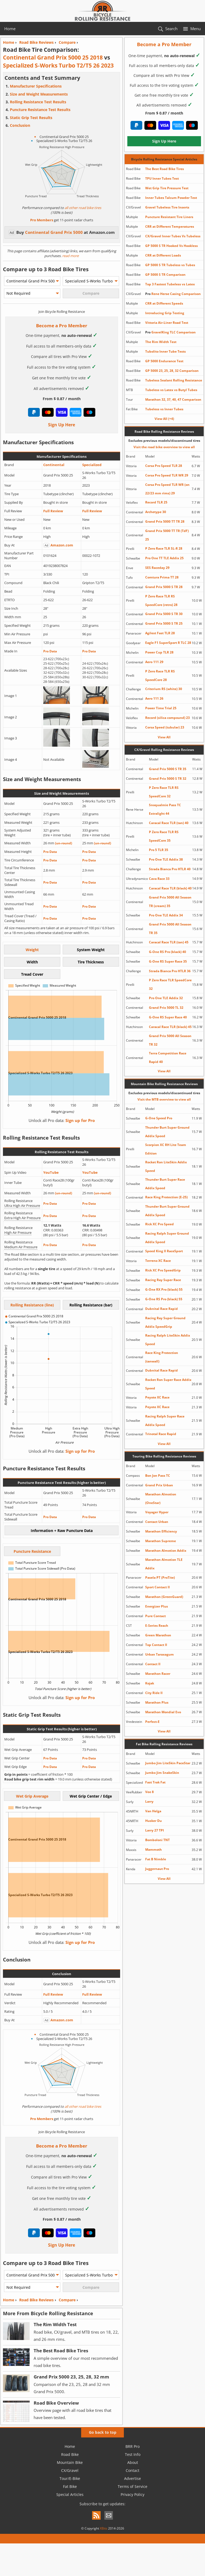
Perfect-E (152, 1721)
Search (171, 28)
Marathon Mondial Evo (163, 1712)
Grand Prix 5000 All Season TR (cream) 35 (170, 901)
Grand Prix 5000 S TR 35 (167, 769)
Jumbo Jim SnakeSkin (162, 1772)
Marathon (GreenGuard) (164, 1596)
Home (9, 28)
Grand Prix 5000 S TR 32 (167, 778)
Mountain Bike (70, 2462)
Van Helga (153, 1811)
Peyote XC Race (157, 1397)
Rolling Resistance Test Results (38, 101)
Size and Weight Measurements (39, 94)
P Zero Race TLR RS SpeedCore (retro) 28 (161, 600)
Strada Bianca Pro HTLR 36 (170, 971)
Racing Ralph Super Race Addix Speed (164, 1420)
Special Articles (70, 2494)
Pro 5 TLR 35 (158, 850)
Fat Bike (70, 2486)
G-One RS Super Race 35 (168, 961)
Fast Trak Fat (155, 1782)
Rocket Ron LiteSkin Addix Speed (166, 1166)
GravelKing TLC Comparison (170, 332)
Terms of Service (132, 2486)
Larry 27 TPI (154, 1830)
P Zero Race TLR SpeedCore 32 (170, 984)
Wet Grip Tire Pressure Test (166, 188)
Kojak (149, 1683)
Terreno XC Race (158, 1260)
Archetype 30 (155, 512)
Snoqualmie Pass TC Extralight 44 (165, 809)
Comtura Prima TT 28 (162, 577)
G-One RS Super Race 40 (168, 1017)
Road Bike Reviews (36, 2299)
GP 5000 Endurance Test (164, 361)
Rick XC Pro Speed (159, 1224)
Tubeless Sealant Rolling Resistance (173, 380)
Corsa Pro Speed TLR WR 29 (166, 475)
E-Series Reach (156, 1625)
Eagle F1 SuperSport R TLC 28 (168, 642)
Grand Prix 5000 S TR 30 (164, 614)
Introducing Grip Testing (164, 313)
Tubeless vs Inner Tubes (164, 409)
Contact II (152, 1664)
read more (70, 255)
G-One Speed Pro (158, 1118)
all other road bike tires (83, 207)
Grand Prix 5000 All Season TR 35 (170, 928)
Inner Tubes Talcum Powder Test (171, 197)
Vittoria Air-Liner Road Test (166, 322)
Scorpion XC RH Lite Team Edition (165, 1149)
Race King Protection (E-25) (166, 1197)
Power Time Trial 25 (160, 708)
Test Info (132, 2454)
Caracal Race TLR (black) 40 (170, 888)
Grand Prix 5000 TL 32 (166, 1007)
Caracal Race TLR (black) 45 (170, 1027)
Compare (67, 2299)
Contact (132, 2470)
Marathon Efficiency (161, 1531)
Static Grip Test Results (31, 117)
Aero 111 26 (154, 698)
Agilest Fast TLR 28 (160, 633)
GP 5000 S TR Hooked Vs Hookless (171, 245)
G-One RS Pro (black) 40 (167, 952)
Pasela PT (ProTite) (160, 1577)
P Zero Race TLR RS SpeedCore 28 (160, 675)
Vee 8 (149, 1792)
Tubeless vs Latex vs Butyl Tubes (171, 390)
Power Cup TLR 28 (159, 652)
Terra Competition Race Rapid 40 (167, 1057)
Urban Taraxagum (159, 1654)
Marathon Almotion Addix (165, 1550)
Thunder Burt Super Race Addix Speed (165, 1183)
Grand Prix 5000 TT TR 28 (164, 521)
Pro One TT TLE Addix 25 (164, 558)
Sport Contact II (157, 1587)
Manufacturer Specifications (36, 86)
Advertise (132, 2478)
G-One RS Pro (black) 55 (163, 1299)
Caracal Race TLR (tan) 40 (168, 823)
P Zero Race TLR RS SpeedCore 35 (164, 836)
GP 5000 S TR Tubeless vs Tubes (170, 265)
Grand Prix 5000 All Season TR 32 (170, 1040)
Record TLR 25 (156, 502)
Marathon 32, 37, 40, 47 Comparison (173, 399)
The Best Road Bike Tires (164, 169)
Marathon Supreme (160, 1541)
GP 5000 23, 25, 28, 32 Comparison (172, 370)
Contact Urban (156, 1521)
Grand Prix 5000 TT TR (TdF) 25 (167, 535)
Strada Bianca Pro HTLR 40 (170, 869)
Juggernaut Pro (157, 1868)
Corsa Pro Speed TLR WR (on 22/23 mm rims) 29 (167, 488)
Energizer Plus (156, 1606)
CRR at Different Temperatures (169, 226)
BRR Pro (132, 2446)
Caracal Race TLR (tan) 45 (168, 942)
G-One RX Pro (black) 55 (164, 1289)
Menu (195, 28)
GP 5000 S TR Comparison (165, 274)
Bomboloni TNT (157, 1840)
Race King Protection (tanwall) (161, 1357)
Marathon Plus (156, 1702)
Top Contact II (156, 1645)
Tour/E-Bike (70, 2478)
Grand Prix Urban (159, 1485)
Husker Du (153, 1820)
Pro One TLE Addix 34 (166, 915)
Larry (149, 1801)
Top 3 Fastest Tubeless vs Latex (170, 284)
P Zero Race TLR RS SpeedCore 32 (164, 791)
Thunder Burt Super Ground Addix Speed (167, 1131)
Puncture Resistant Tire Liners (169, 217)
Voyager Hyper (156, 1512)
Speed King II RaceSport (164, 1251)
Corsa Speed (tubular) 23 (164, 727)
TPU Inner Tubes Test (162, 178)
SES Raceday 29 (157, 567)
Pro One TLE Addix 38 (166, 859)
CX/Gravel (69, 2470)
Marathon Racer (157, 1673)
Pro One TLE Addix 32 (166, 998)
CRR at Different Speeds (164, 303)
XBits (103, 2528)
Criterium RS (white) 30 (163, 689)
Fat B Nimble (155, 1859)
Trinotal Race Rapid (160, 1434)
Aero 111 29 (154, 662)
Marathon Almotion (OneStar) (160, 1498)
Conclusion (20, 125)
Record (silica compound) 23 (167, 717)
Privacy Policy (132, 2494)
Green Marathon (158, 1635)
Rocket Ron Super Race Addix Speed (168, 1384)
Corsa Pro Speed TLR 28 (163, 465)
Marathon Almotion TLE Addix (164, 1563)
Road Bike (70, 2454)
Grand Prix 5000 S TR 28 (164, 587)
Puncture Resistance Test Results (40, 109)
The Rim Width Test (160, 342)
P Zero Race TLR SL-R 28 (163, 548)
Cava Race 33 (159, 878)
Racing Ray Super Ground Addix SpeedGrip (165, 1322)
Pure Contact (155, 1616)
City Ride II (154, 1693)
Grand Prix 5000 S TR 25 (164, 623)
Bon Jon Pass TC (157, 1475)
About (132, 2462)
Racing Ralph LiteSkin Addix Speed (167, 1339)
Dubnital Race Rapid (161, 1308)
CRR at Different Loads (163, 255)
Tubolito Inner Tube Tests (165, 351)
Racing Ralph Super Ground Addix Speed (167, 1237)
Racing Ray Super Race (163, 1280)
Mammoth (153, 1849)
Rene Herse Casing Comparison (173, 294)
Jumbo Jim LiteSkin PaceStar (167, 1763)
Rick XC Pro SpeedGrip (163, 1270)
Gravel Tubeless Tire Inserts (167, 207)
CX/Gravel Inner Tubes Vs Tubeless (172, 236)
